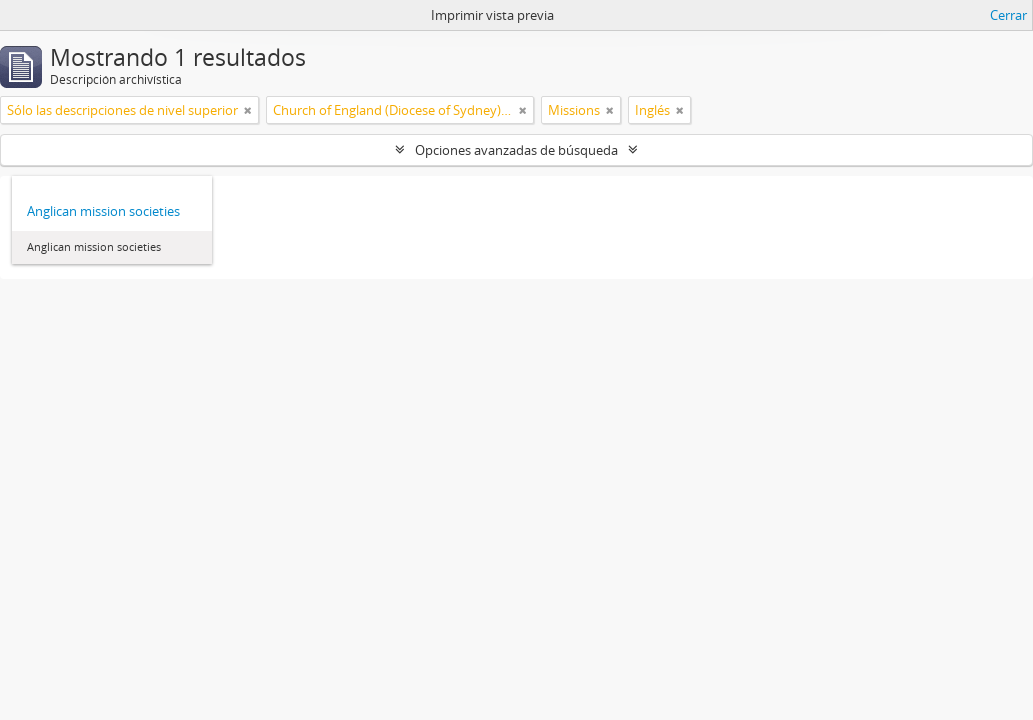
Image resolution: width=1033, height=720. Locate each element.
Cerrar (1008, 15)
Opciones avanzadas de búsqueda (516, 150)
